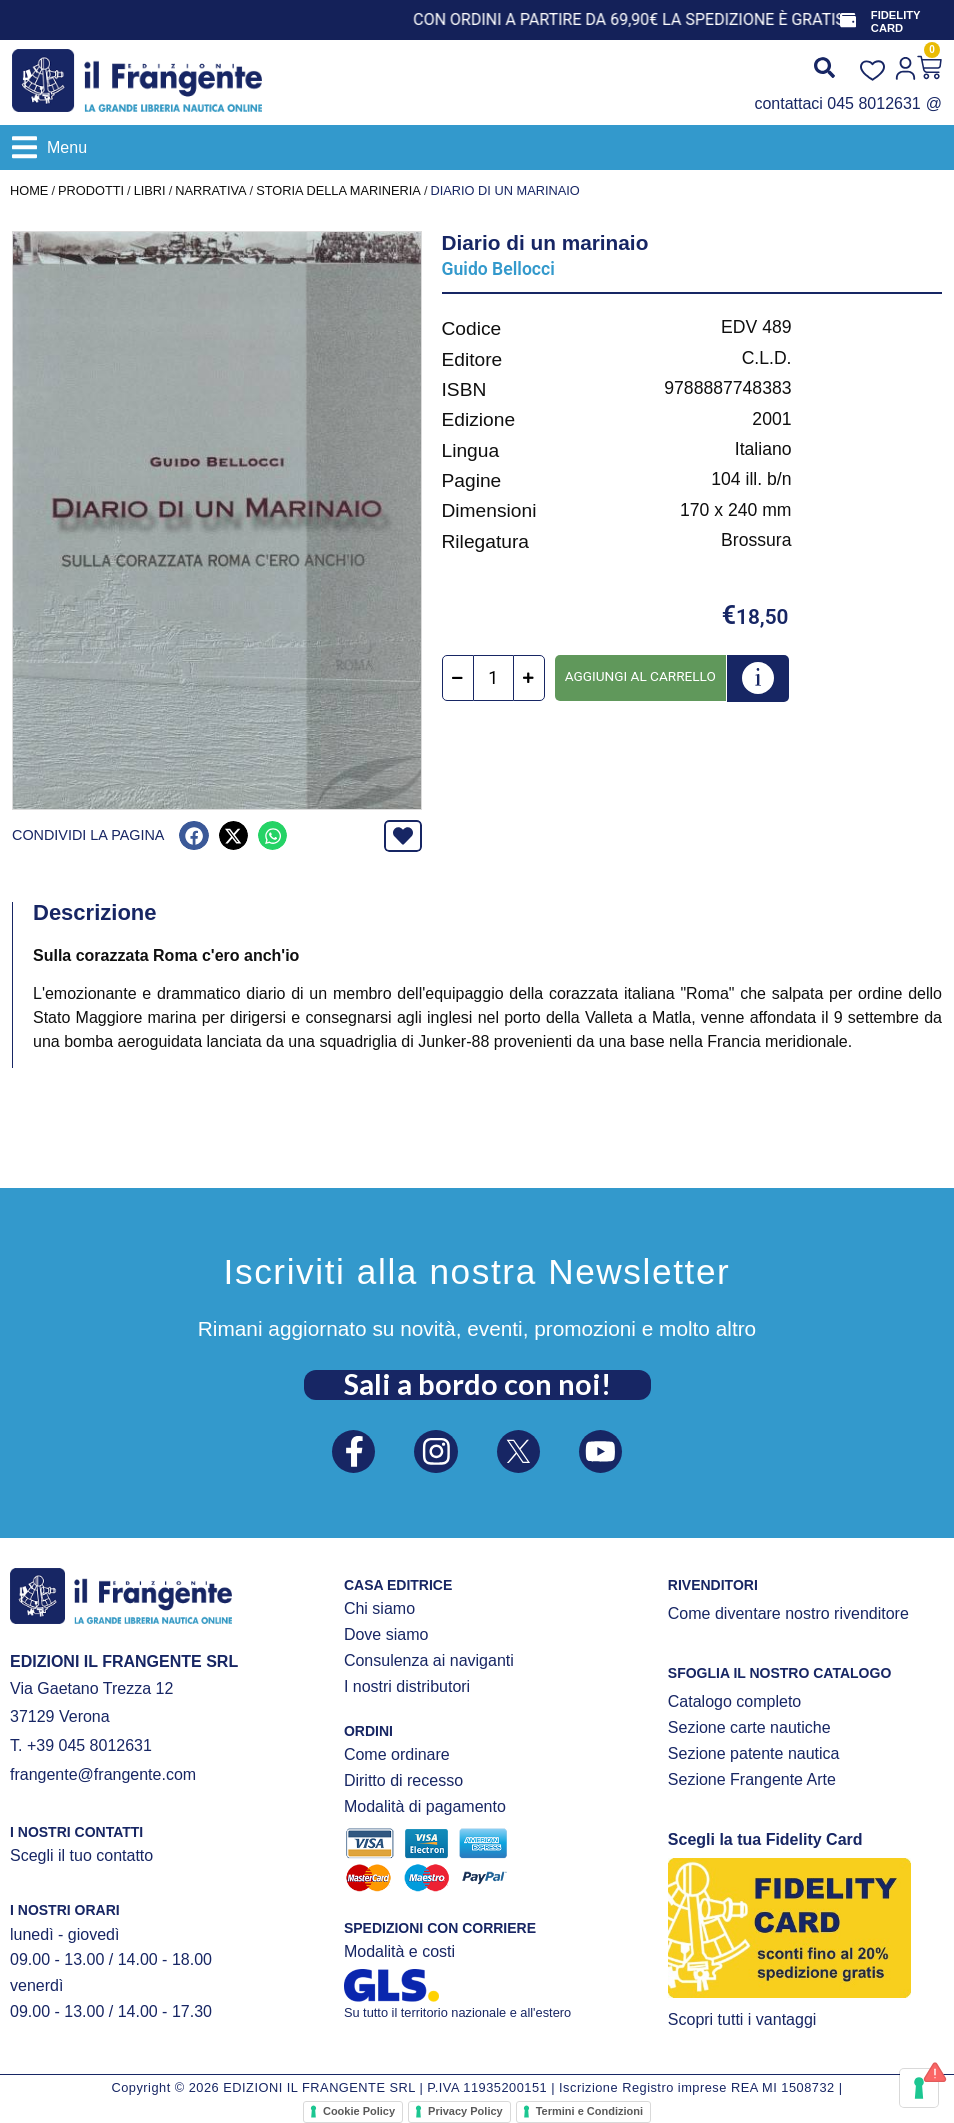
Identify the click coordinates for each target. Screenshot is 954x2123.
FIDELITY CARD (898, 21)
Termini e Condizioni (589, 2111)
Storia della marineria (338, 190)
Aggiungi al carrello (640, 676)
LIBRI (150, 190)
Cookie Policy (359, 2111)
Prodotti (91, 190)
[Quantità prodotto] (493, 678)
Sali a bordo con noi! (477, 1381)
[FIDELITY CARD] (849, 20)
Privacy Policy (465, 2111)
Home (29, 190)
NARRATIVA (210, 190)
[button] (49, 147)
